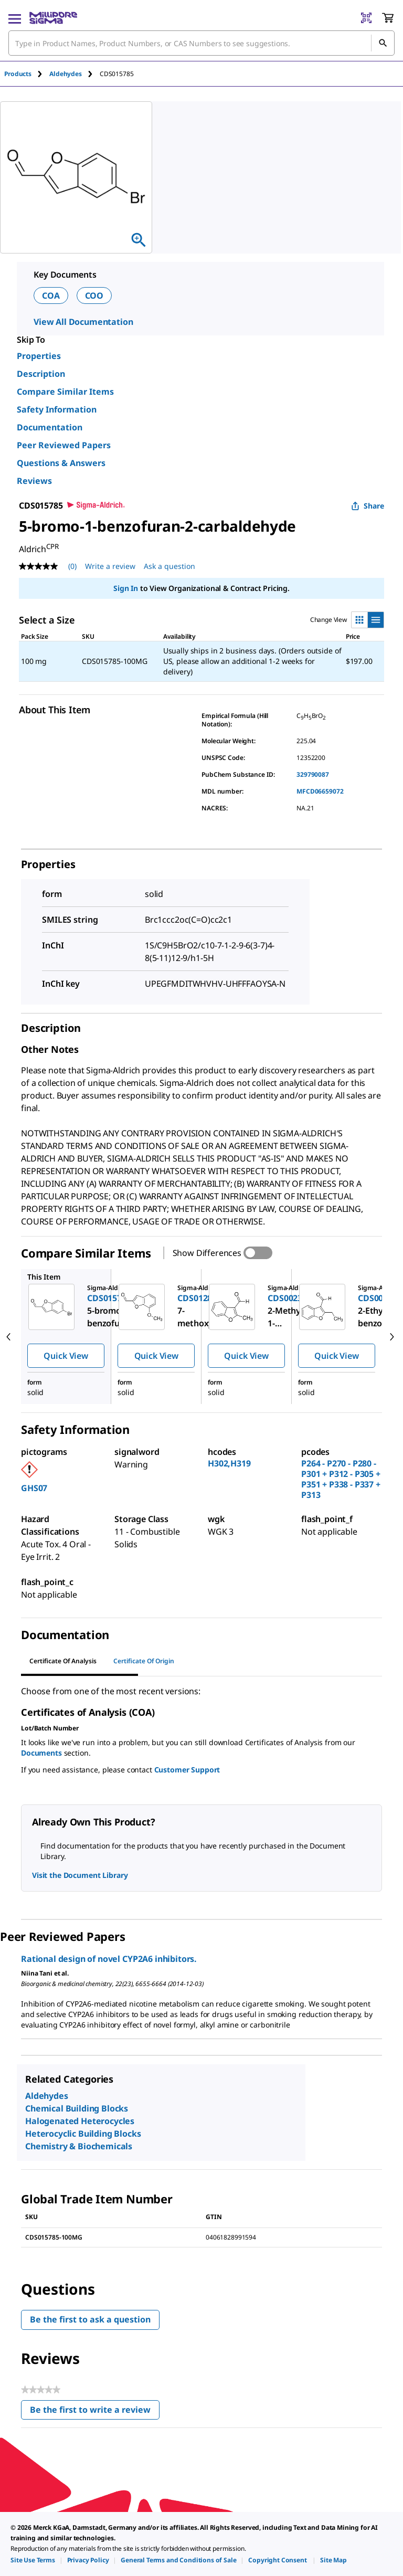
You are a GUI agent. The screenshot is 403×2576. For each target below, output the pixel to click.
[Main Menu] (14, 17)
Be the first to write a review (95, 2412)
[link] (32, 2560)
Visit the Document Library (80, 1875)
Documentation (49, 427)
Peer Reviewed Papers (64, 445)
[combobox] (201, 43)
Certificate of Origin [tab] (143, 1660)
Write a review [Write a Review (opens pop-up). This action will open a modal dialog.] (110, 566)
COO (94, 295)
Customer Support (187, 1770)
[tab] (26, 73)
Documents (41, 1753)
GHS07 (34, 1488)
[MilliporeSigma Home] (53, 18)
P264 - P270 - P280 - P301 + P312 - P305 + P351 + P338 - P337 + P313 (340, 1479)
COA (51, 295)
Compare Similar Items (65, 391)
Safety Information (57, 409)
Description (41, 373)
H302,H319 (229, 1463)
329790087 (312, 774)
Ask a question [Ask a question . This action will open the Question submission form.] (169, 566)
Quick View (66, 1355)
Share (367, 506)
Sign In (125, 588)
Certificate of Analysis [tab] (63, 1660)
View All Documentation (83, 321)
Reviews (34, 481)
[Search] (382, 43)
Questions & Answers (61, 463)
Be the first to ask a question (90, 2319)
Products (17, 73)
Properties (39, 356)
